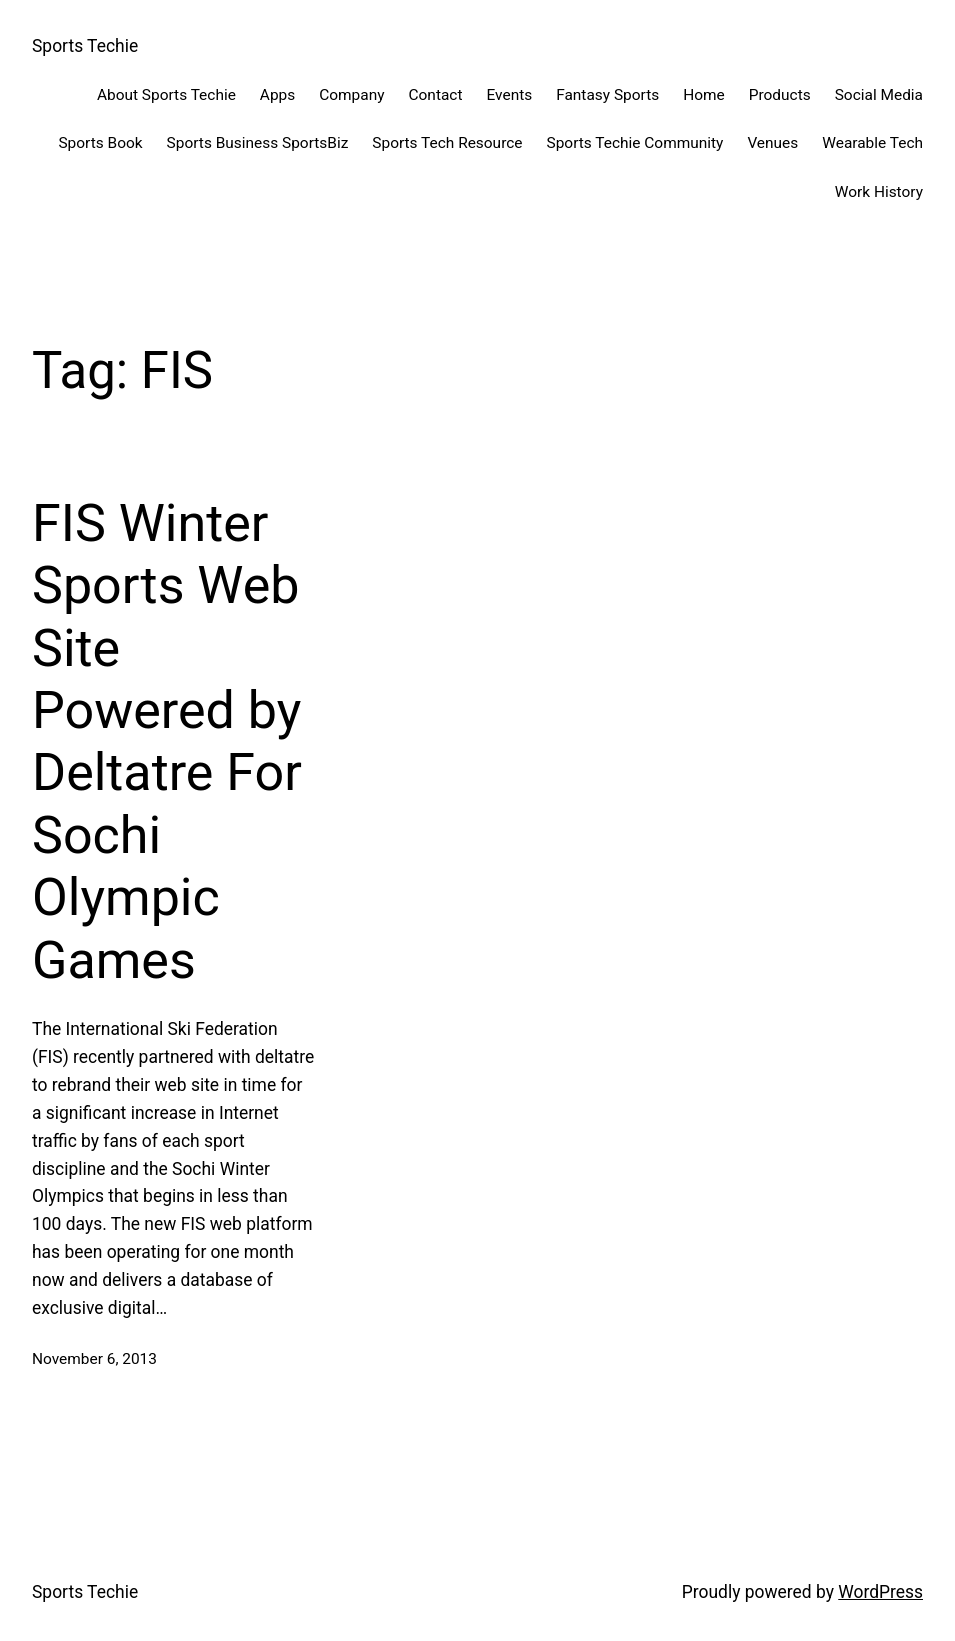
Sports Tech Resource (447, 143)
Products (780, 95)
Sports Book (100, 143)
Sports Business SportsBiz (258, 143)
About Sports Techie (166, 95)
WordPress (880, 1592)
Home (704, 95)
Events (509, 95)
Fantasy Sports (607, 95)
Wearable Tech (872, 143)
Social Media (879, 95)
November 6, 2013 (94, 1359)
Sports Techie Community (635, 143)
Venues (772, 143)
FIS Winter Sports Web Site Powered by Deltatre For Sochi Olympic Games (167, 742)
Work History (879, 192)
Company (351, 95)
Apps (277, 95)
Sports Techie (85, 46)
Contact (436, 95)
